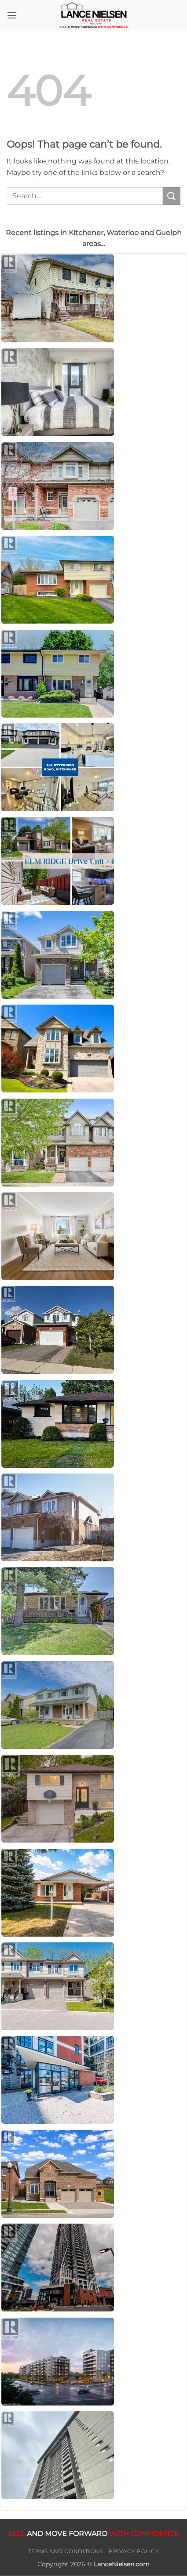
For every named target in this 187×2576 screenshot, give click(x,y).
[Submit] (171, 195)
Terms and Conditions (65, 2551)
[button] (12, 15)
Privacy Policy (134, 2551)
